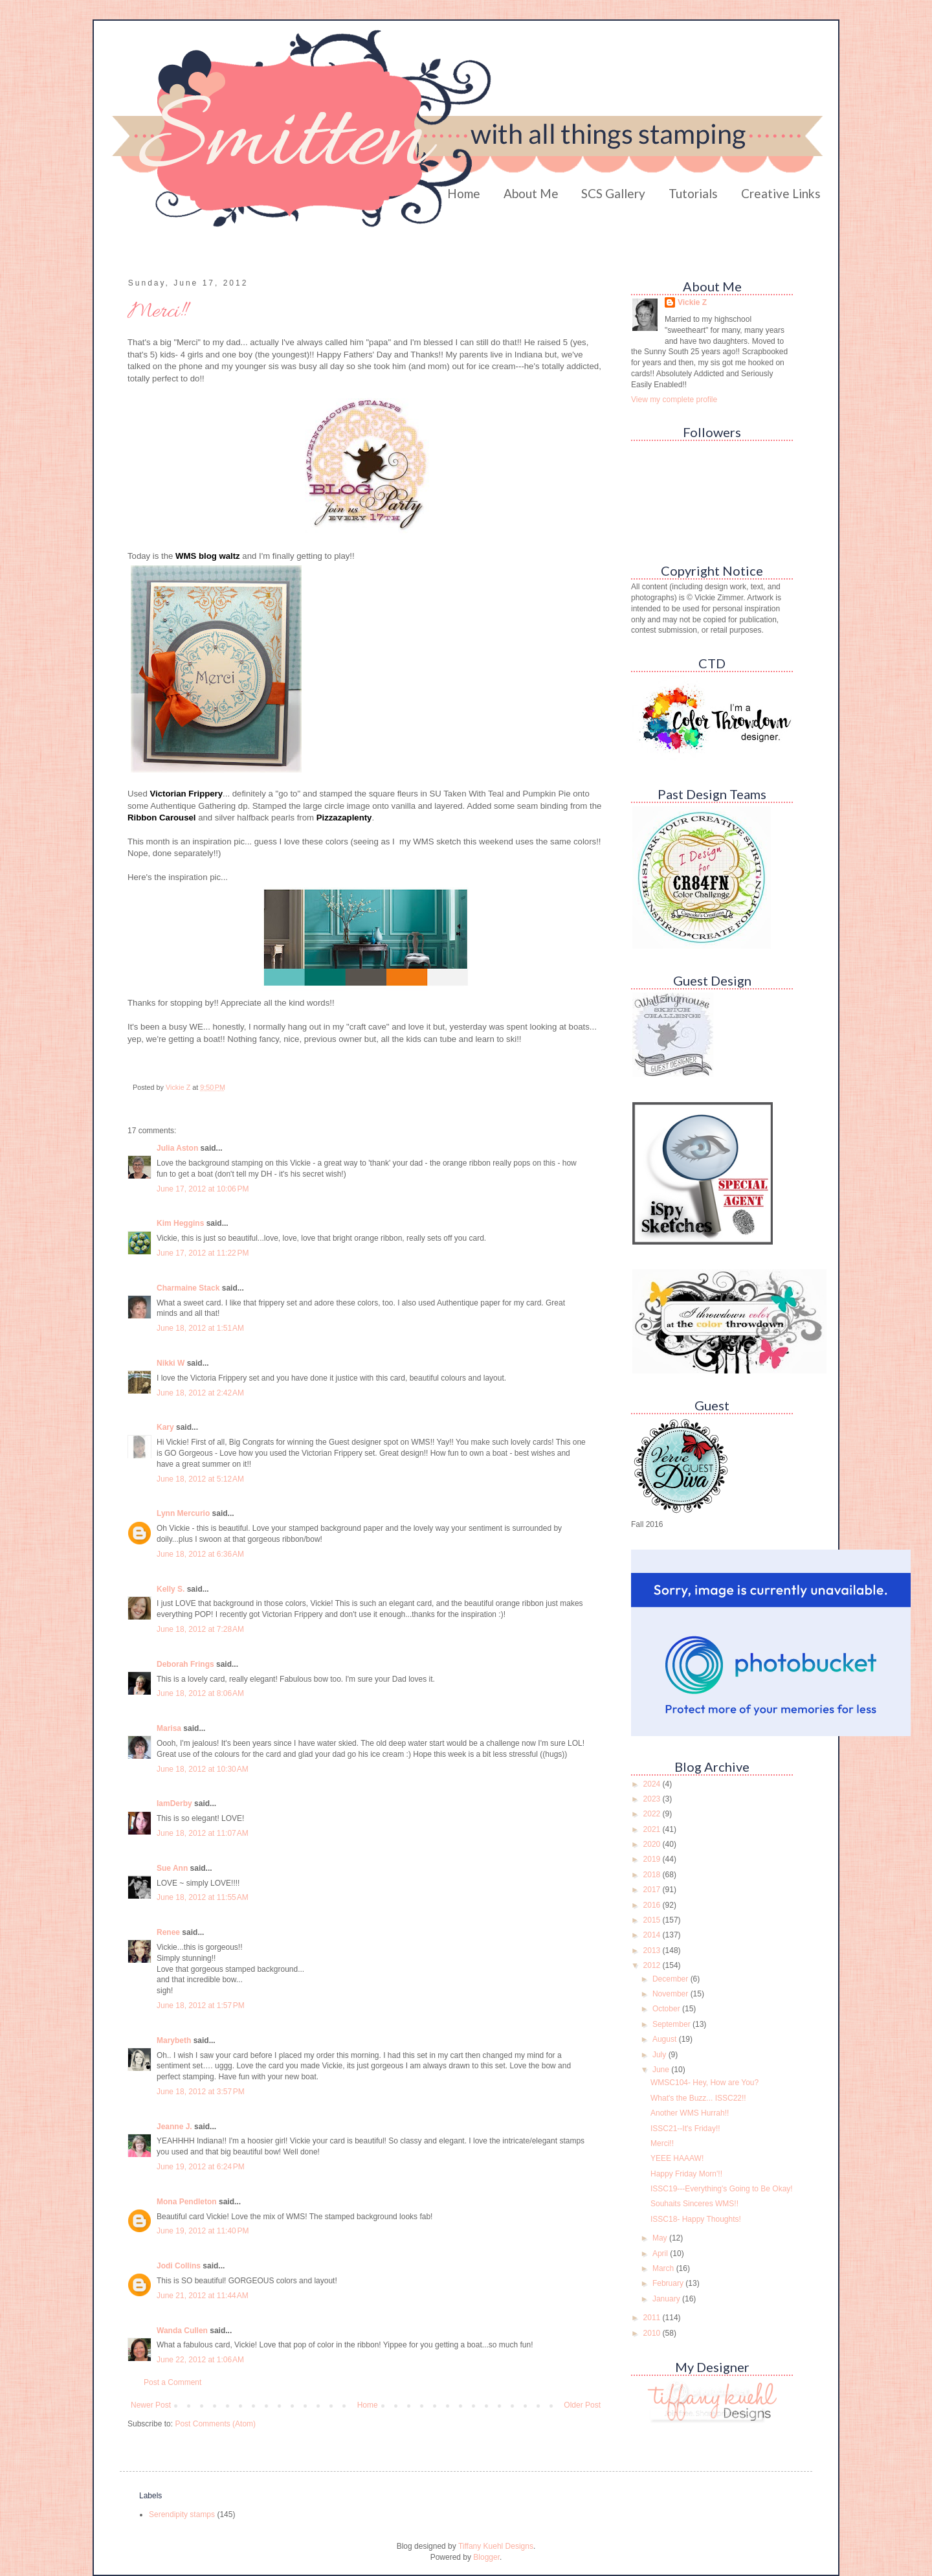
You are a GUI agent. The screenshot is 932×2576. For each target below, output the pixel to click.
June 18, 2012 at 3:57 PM (201, 2091)
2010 (653, 2333)
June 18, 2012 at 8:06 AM (200, 1693)
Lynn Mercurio (183, 1513)
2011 (653, 2317)
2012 (653, 1965)
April (661, 2253)
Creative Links (781, 193)
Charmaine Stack (188, 1288)
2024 (653, 1784)
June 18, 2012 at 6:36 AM (200, 1554)
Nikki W (170, 1363)
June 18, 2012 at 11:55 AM (203, 1897)
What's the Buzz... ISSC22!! (698, 2098)
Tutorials (693, 193)
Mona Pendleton (187, 2201)
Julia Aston (177, 1148)
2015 (653, 1920)
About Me (531, 193)
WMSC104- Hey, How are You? (704, 2082)
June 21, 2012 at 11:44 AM (203, 2295)
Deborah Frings (185, 1664)
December (671, 1978)
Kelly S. (170, 1589)
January (667, 2298)
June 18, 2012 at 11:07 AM (203, 1833)
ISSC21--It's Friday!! (685, 2128)
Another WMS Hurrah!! (689, 2113)
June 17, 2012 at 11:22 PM (203, 1253)
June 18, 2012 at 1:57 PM (201, 2005)
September (672, 2024)
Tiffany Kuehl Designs (495, 2546)
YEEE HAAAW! (677, 2158)
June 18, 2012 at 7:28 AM (200, 1629)
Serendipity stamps (182, 2514)
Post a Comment (172, 2382)
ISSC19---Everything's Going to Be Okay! (721, 2188)
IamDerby (174, 1803)
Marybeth (174, 2040)
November (671, 1993)
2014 (653, 1934)
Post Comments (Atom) (215, 2423)
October (667, 2008)
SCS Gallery (613, 193)
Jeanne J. (175, 2126)
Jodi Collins (179, 2265)
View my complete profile (674, 399)
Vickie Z (692, 302)
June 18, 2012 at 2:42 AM (200, 1392)
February (668, 2283)
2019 (653, 1859)
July (660, 2054)
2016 (653, 1905)
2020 (653, 1844)
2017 (653, 1889)
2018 (653, 1874)
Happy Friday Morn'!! (686, 2173)
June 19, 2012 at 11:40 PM (203, 2230)
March (664, 2268)
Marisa (169, 1728)
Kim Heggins (180, 1223)
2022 (653, 1813)
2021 (653, 1829)
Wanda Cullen (182, 2330)
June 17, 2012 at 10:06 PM (203, 1188)
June (661, 2069)
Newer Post (151, 2405)
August (665, 2039)
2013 (653, 1950)
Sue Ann (172, 1868)
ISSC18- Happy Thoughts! (695, 2219)
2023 (653, 1798)
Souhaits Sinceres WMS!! (694, 2203)
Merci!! (662, 2143)
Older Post (582, 2405)
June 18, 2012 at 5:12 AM (200, 1479)
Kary (165, 1427)
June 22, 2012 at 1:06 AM (200, 2359)
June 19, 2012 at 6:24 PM (201, 2166)
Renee (168, 1932)
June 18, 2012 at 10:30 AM (203, 1769)
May (660, 2238)
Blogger (486, 2557)
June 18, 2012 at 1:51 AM (200, 1328)
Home (463, 193)
